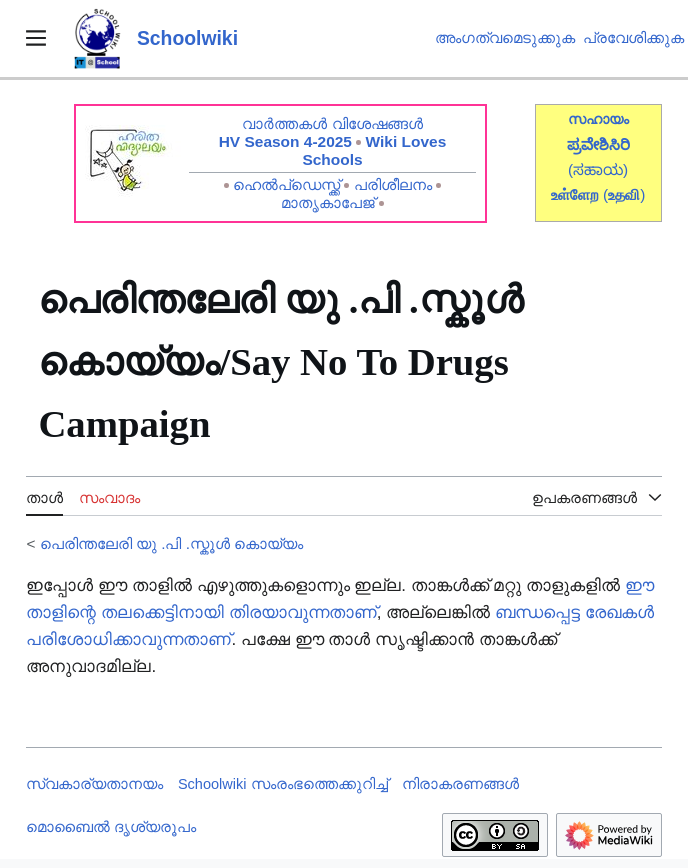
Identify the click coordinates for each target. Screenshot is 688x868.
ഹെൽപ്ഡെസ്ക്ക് (286, 184)
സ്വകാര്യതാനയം (94, 784)
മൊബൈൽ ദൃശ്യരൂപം (111, 827)
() (624, 194)
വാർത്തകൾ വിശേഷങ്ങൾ (332, 123)
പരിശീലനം (393, 184)
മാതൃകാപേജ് (328, 202)
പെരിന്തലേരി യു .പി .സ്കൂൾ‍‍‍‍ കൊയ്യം (172, 543)
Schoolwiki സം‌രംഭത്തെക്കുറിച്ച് (283, 784)
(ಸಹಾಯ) (598, 169)
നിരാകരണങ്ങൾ (460, 784)
